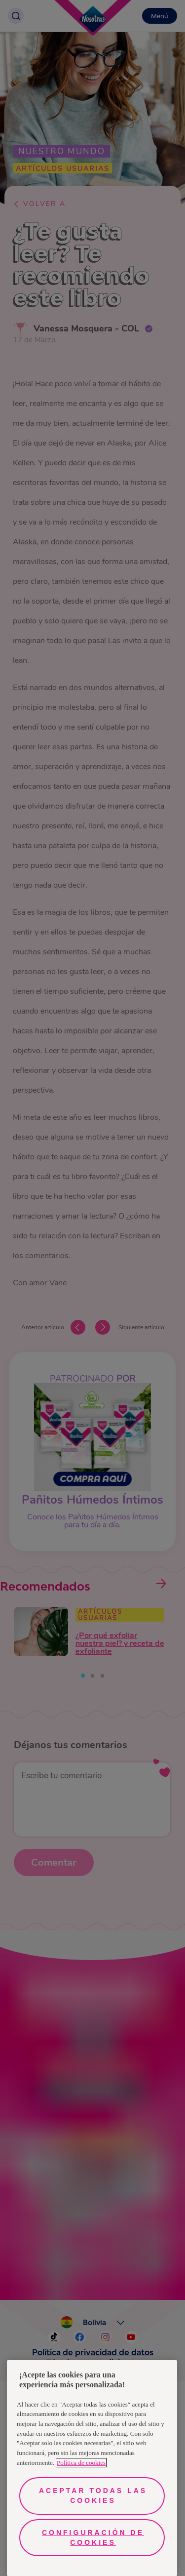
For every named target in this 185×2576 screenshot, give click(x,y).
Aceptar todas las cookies (93, 2495)
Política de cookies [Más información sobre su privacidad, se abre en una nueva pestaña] (81, 2462)
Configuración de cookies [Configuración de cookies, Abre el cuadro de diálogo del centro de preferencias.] (93, 2537)
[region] (92, 2468)
